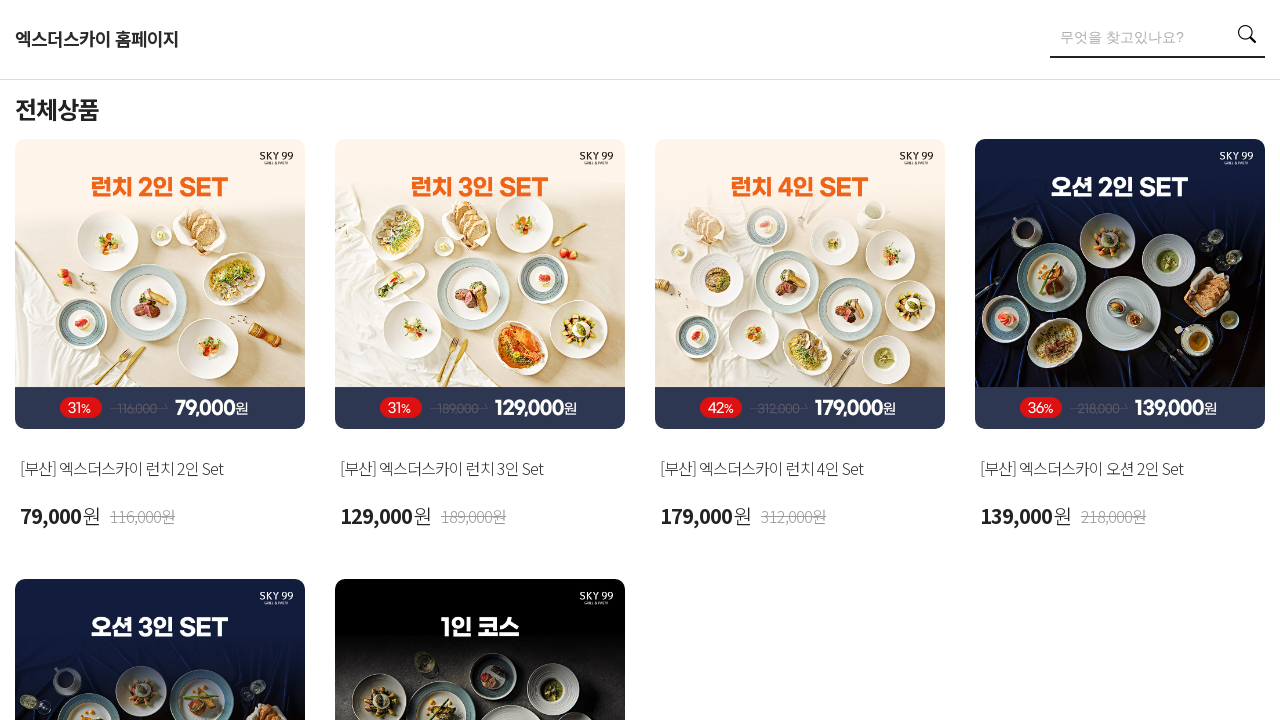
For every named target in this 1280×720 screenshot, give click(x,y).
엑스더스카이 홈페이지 (97, 38)
